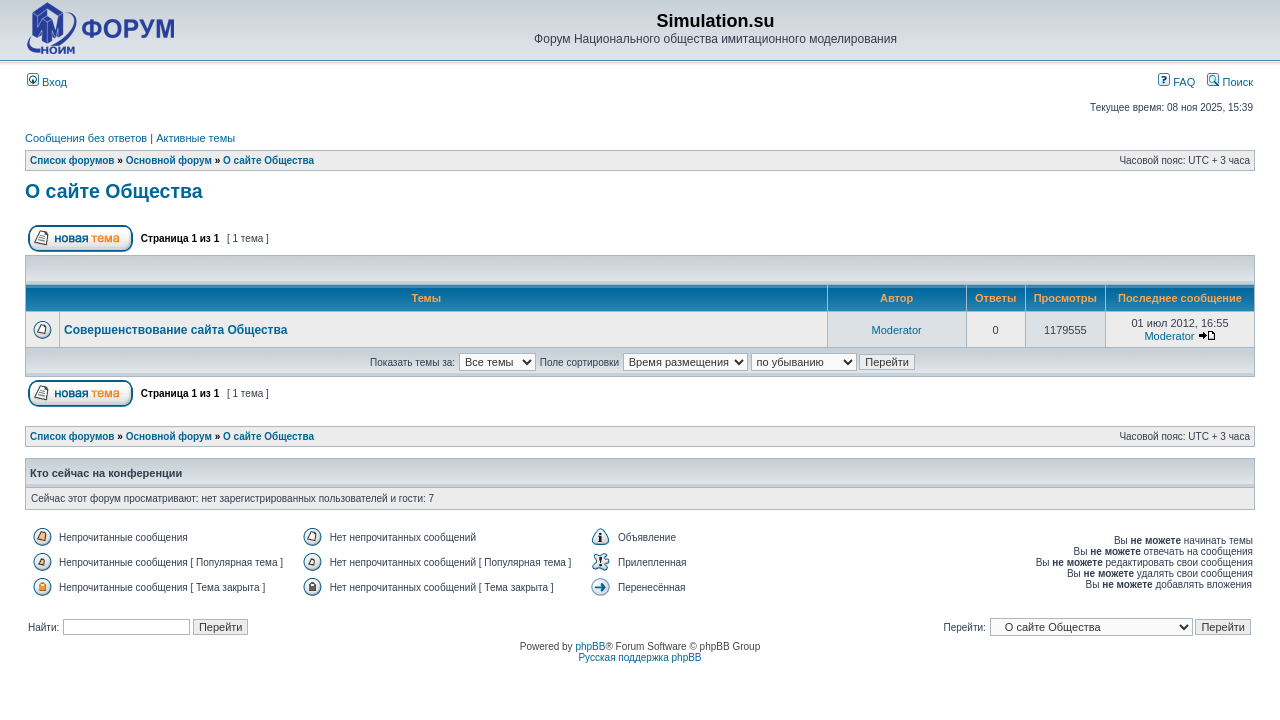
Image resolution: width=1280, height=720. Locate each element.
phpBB (590, 646)
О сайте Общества (268, 160)
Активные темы (195, 138)
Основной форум (169, 160)
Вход (47, 82)
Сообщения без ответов (86, 138)
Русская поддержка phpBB (639, 657)
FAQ (1176, 82)
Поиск (1230, 82)
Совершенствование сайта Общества (175, 330)
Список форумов (72, 160)
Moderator (897, 330)
